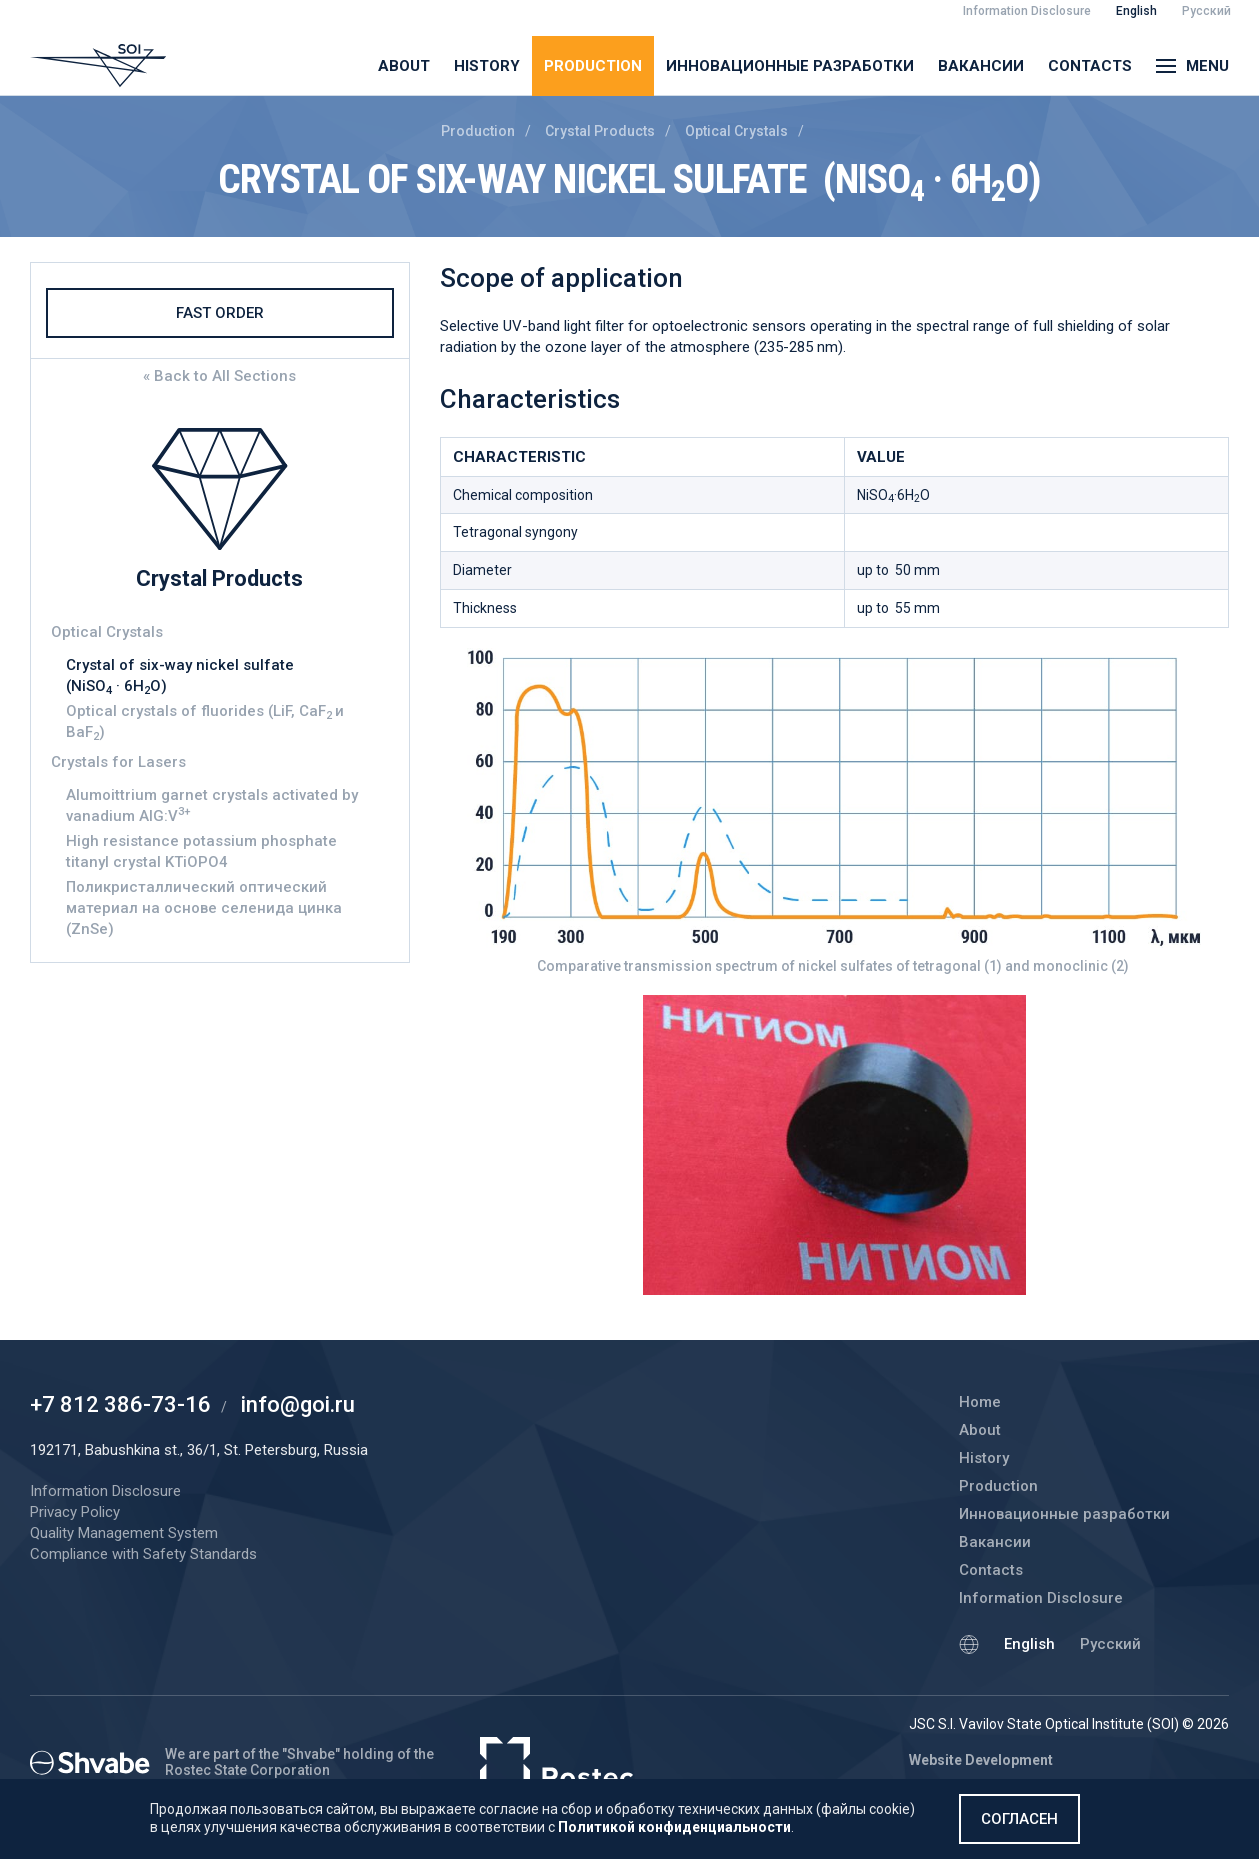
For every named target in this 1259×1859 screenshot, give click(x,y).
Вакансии (981, 66)
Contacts (1090, 66)
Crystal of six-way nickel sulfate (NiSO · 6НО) (182, 676)
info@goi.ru (298, 1404)
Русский (1110, 1644)
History (487, 66)
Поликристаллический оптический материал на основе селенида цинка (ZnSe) (204, 908)
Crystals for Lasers (118, 762)
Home (980, 1402)
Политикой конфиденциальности (674, 1827)
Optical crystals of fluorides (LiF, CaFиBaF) (205, 722)
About (404, 66)
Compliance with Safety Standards (143, 1554)
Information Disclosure (1041, 1598)
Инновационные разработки (790, 66)
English (1029, 1644)
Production (593, 66)
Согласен (1019, 1819)
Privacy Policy (75, 1512)
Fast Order (220, 313)
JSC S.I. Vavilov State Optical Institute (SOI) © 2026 (1069, 1724)
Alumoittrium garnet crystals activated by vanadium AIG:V (212, 805)
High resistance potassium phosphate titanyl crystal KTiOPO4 (201, 851)
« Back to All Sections (219, 376)
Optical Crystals (736, 131)
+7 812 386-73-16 (120, 1404)
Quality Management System (124, 1533)
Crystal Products (600, 131)
